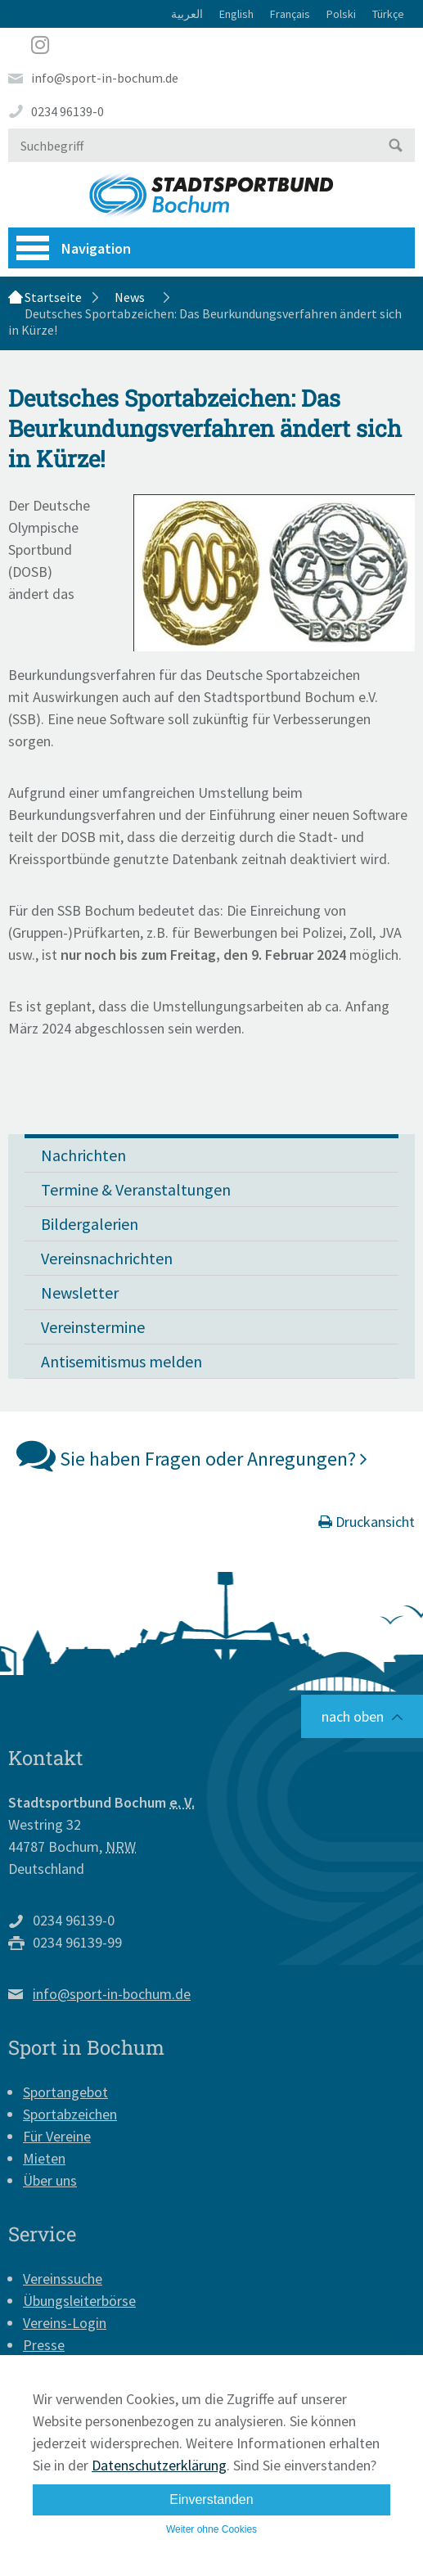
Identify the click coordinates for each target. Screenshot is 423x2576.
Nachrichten (83, 1155)
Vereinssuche (62, 2278)
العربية (187, 14)
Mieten (44, 2158)
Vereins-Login (64, 2322)
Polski (341, 14)
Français (290, 14)
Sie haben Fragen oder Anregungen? (191, 1455)
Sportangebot (65, 2092)
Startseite (53, 297)
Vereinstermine (93, 1327)
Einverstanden (211, 2499)
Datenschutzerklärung (159, 2465)
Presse (44, 2344)
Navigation (73, 248)
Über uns (50, 2180)
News (130, 297)
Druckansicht (366, 1521)
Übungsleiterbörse (79, 2300)
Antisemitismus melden (121, 1361)
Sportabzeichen (70, 2114)
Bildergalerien (89, 1224)
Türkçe (388, 14)
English (236, 14)
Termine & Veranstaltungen (136, 1189)
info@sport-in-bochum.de (104, 78)
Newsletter (80, 1292)
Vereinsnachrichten (107, 1258)
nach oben (353, 1716)
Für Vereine (57, 2136)
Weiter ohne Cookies (211, 2529)
